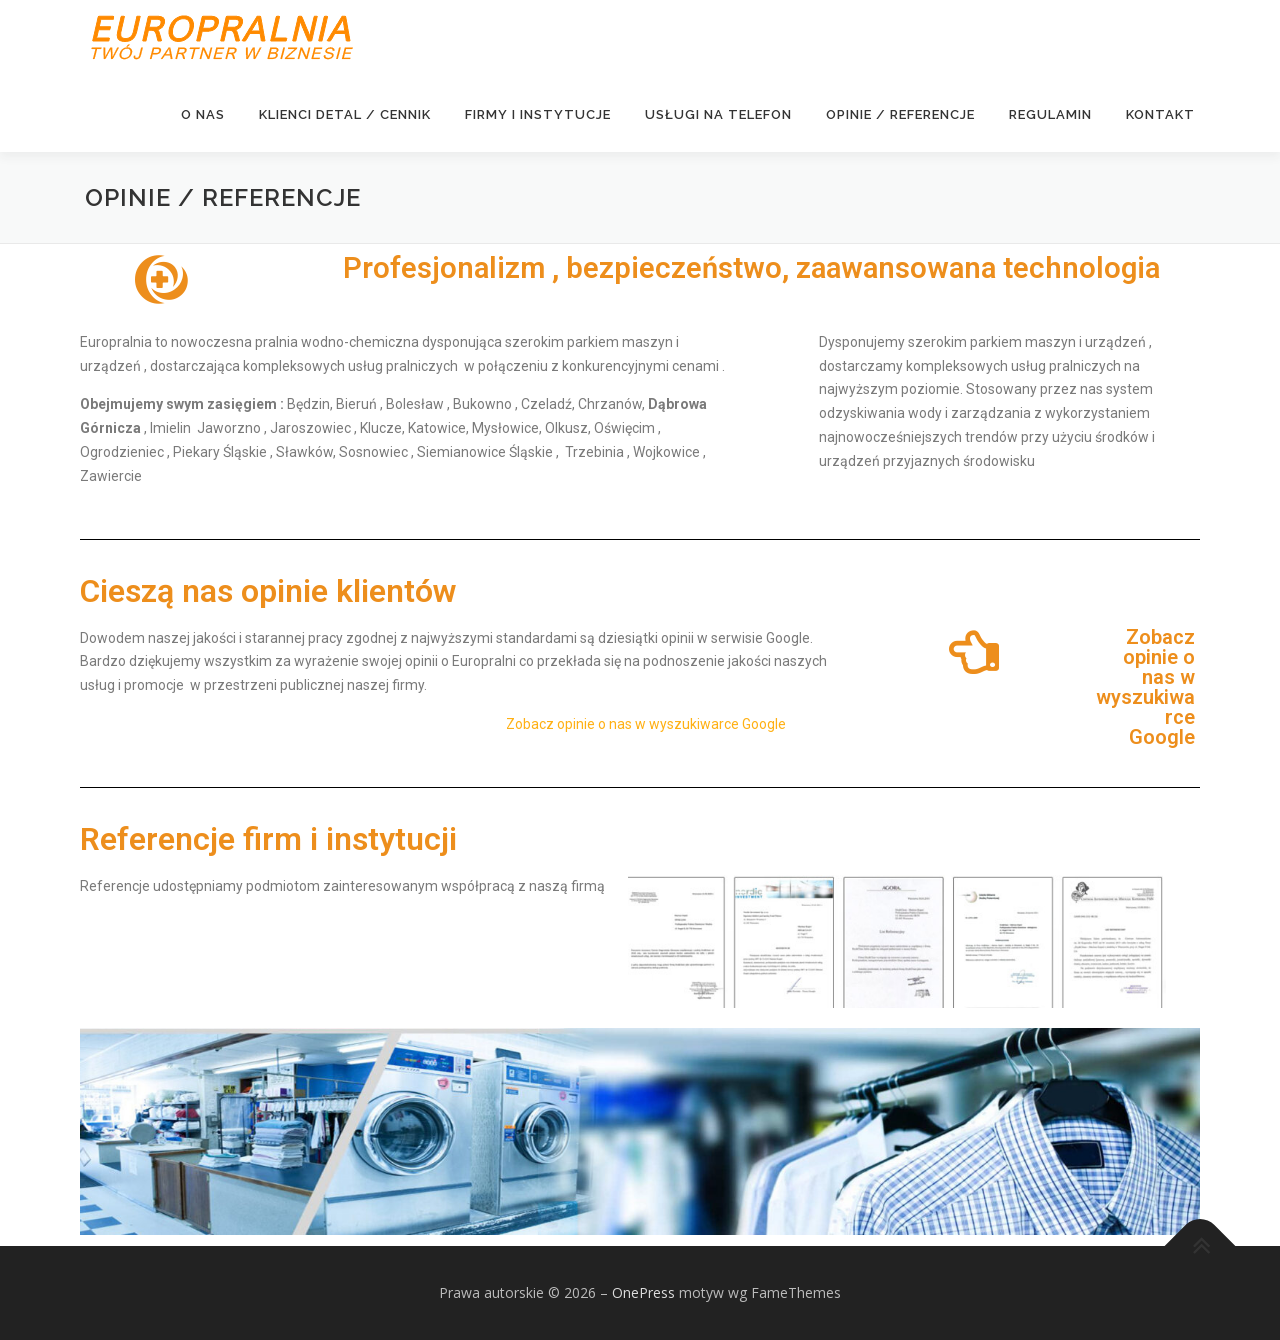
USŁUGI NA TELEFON (718, 114)
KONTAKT (1160, 114)
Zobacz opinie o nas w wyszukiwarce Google (646, 725)
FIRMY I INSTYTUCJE (538, 114)
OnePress (643, 1293)
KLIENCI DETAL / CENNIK (345, 114)
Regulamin (1050, 114)
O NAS (203, 114)
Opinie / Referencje (900, 114)
